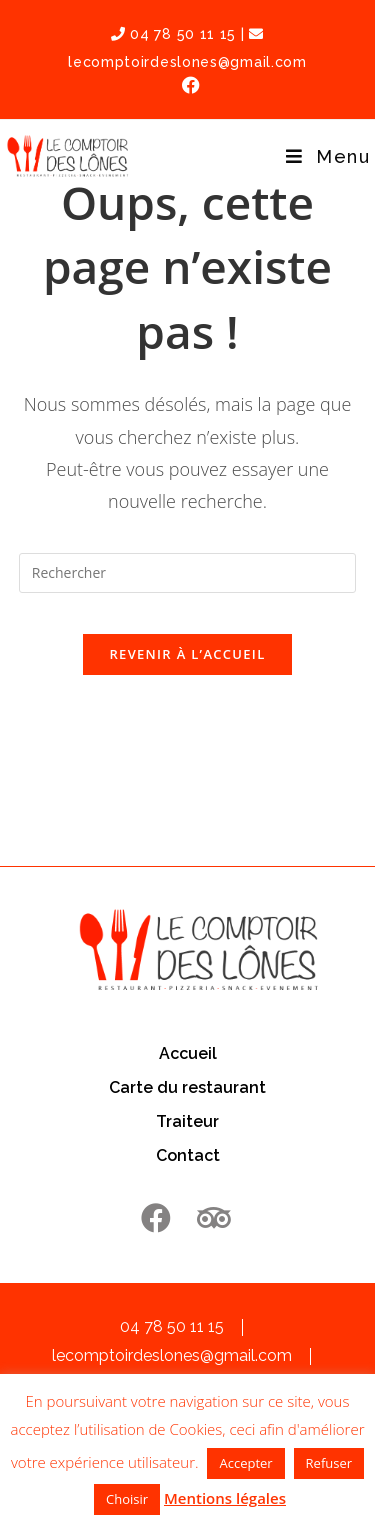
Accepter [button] (245, 1463)
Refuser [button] (329, 1463)
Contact (188, 1155)
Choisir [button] (127, 1499)
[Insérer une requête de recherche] (188, 573)
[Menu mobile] (328, 156)
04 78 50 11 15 (173, 34)
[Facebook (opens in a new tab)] (188, 85)
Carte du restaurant (187, 1087)
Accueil (188, 1053)
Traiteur (187, 1121)
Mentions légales (225, 1498)
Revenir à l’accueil (187, 654)
